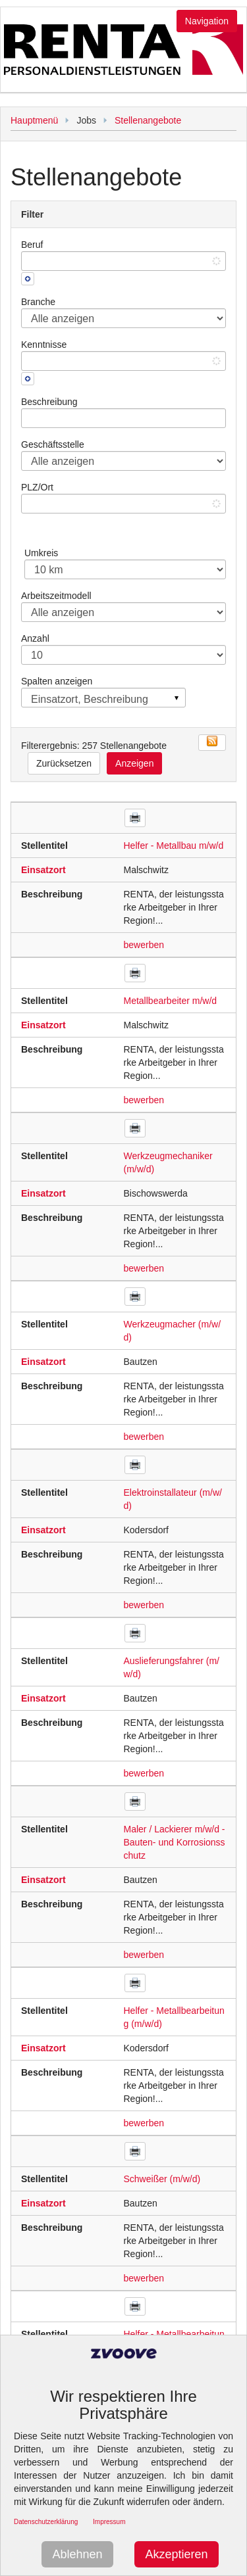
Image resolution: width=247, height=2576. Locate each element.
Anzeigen (134, 763)
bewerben (144, 945)
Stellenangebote (148, 120)
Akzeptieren (176, 2554)
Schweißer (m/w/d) (162, 2179)
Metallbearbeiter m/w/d (170, 1000)
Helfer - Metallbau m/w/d (174, 845)
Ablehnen (77, 2554)
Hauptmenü (34, 120)
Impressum (109, 2521)
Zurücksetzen (64, 763)
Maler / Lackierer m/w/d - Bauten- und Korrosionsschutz (174, 1842)
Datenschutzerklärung (46, 2521)
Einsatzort (43, 870)
